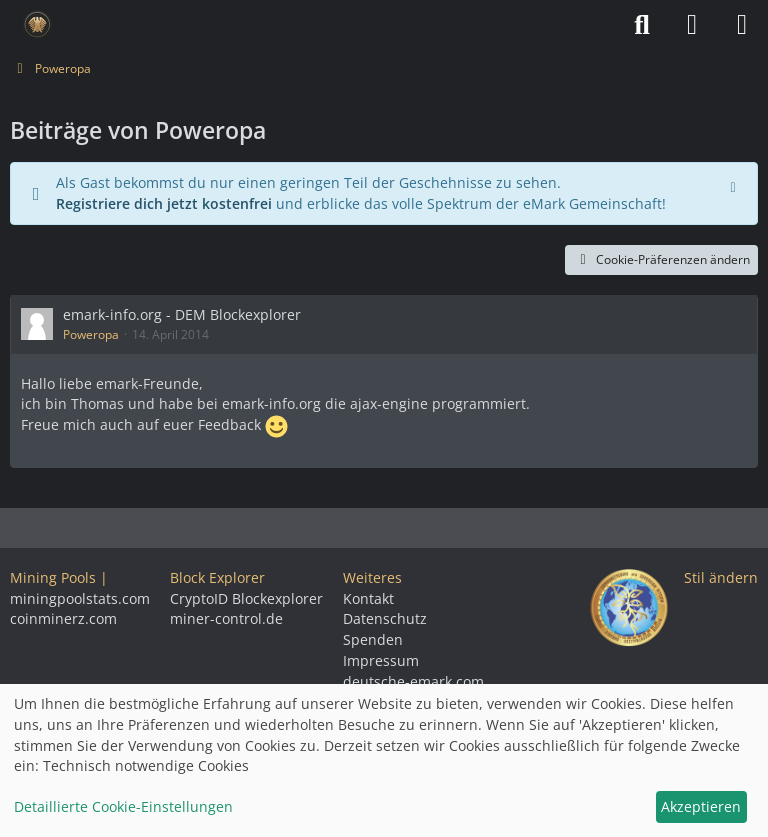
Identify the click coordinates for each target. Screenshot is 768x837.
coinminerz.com (63, 618)
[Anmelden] (692, 25)
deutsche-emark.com (413, 681)
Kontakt (368, 598)
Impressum (381, 660)
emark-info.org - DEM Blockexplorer (182, 314)
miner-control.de (226, 618)
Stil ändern (721, 577)
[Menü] (742, 25)
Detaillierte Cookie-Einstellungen (123, 806)
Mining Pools (53, 577)
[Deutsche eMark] (37, 25)
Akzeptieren (701, 806)
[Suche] (642, 25)
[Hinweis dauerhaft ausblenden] (735, 185)
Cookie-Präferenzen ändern (661, 259)
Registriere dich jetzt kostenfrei (164, 203)
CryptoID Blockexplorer (246, 598)
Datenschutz (385, 618)
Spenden (373, 639)
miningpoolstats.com (80, 598)
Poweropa (91, 334)
